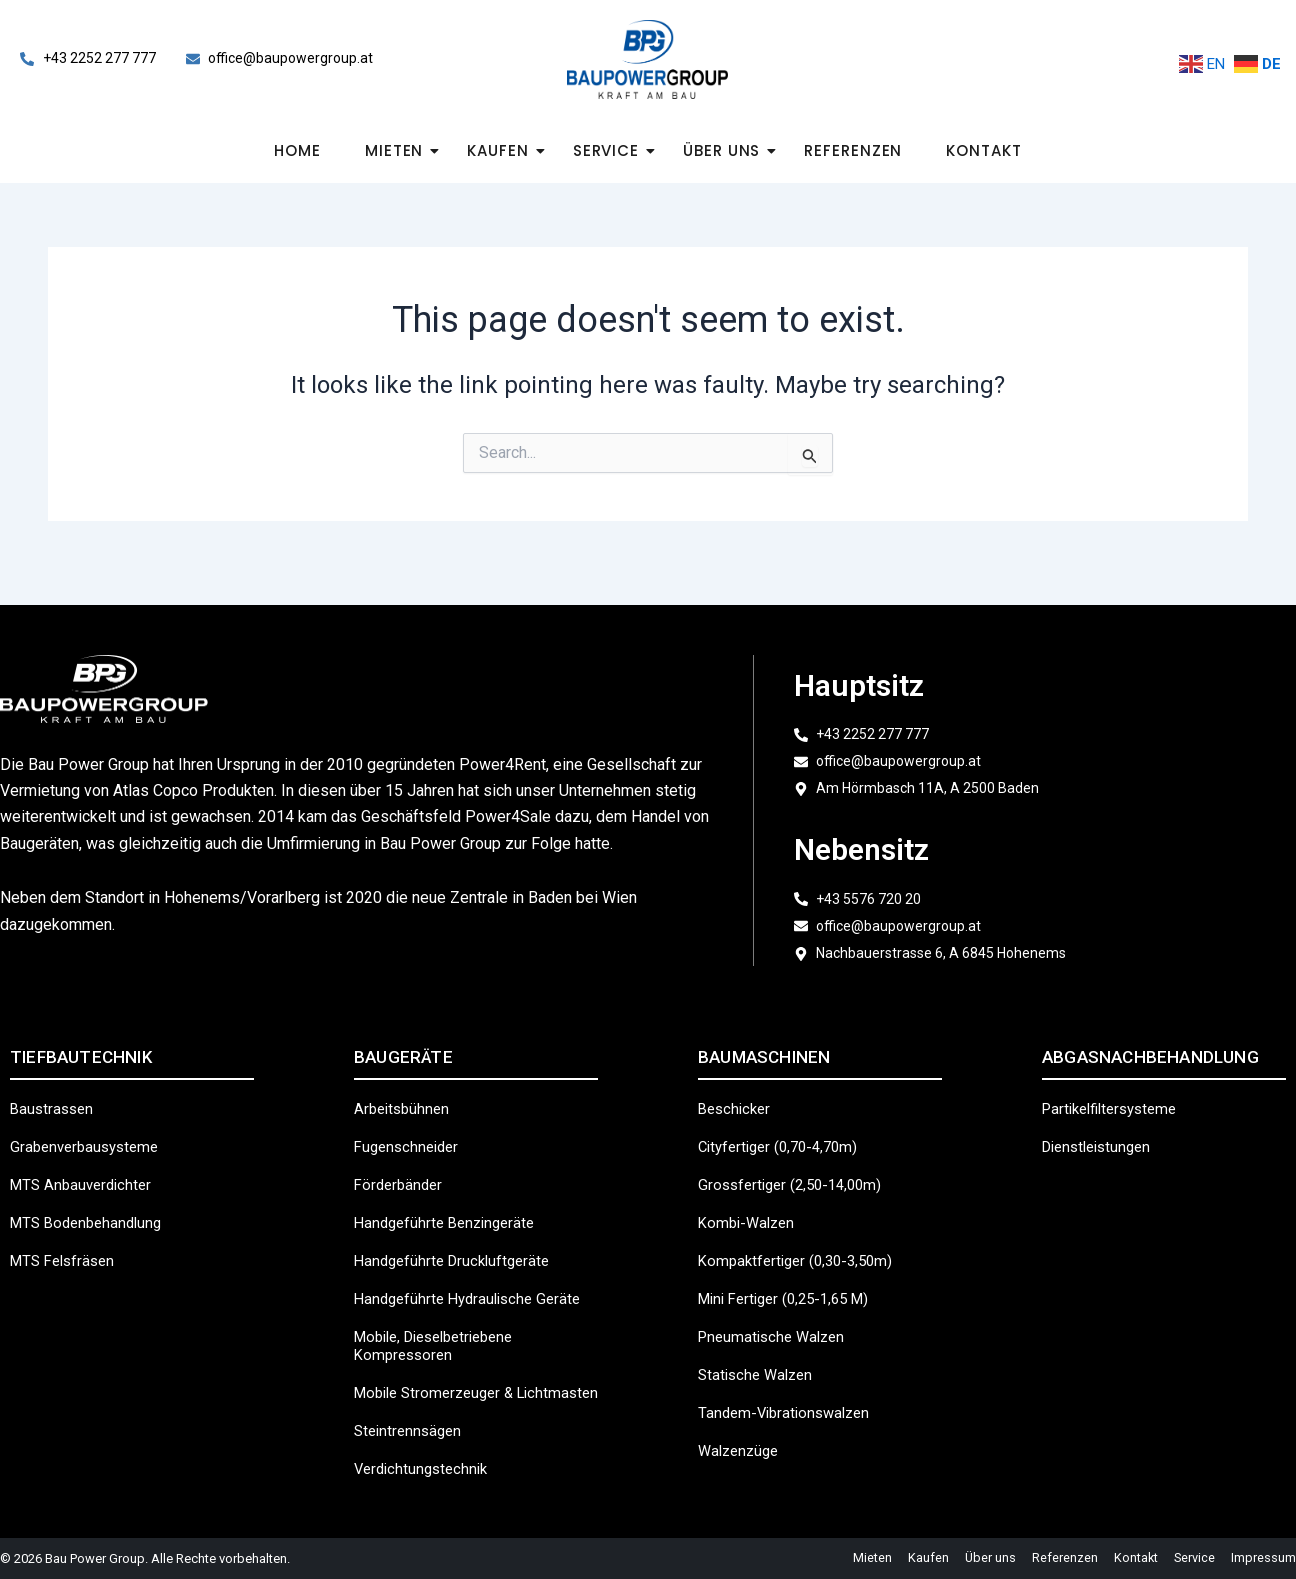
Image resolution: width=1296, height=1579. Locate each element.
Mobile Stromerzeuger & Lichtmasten (440, 1381)
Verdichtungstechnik (425, 1466)
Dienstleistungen (1101, 1126)
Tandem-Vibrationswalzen (789, 1392)
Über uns (727, 150)
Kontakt (983, 150)
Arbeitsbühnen (404, 1088)
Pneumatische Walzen (776, 1316)
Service (612, 150)
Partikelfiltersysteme (1116, 1088)
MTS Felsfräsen (66, 1240)
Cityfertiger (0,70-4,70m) (784, 1126)
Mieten (400, 150)
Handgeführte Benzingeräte (450, 1202)
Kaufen (503, 150)
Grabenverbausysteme (89, 1126)
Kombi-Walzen (749, 1202)
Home (297, 150)
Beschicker (737, 1088)
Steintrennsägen (411, 1428)
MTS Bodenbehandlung (91, 1202)
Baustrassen (54, 1088)
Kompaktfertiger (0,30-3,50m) (801, 1240)
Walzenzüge (741, 1430)
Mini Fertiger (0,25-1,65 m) (791, 1278)
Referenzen (853, 150)
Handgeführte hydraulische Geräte (474, 1278)
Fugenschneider (410, 1126)
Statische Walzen (759, 1354)
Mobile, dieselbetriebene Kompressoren (443, 1325)
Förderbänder (401, 1164)
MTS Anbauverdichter (85, 1164)
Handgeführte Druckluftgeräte (457, 1240)
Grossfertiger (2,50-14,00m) (796, 1164)
